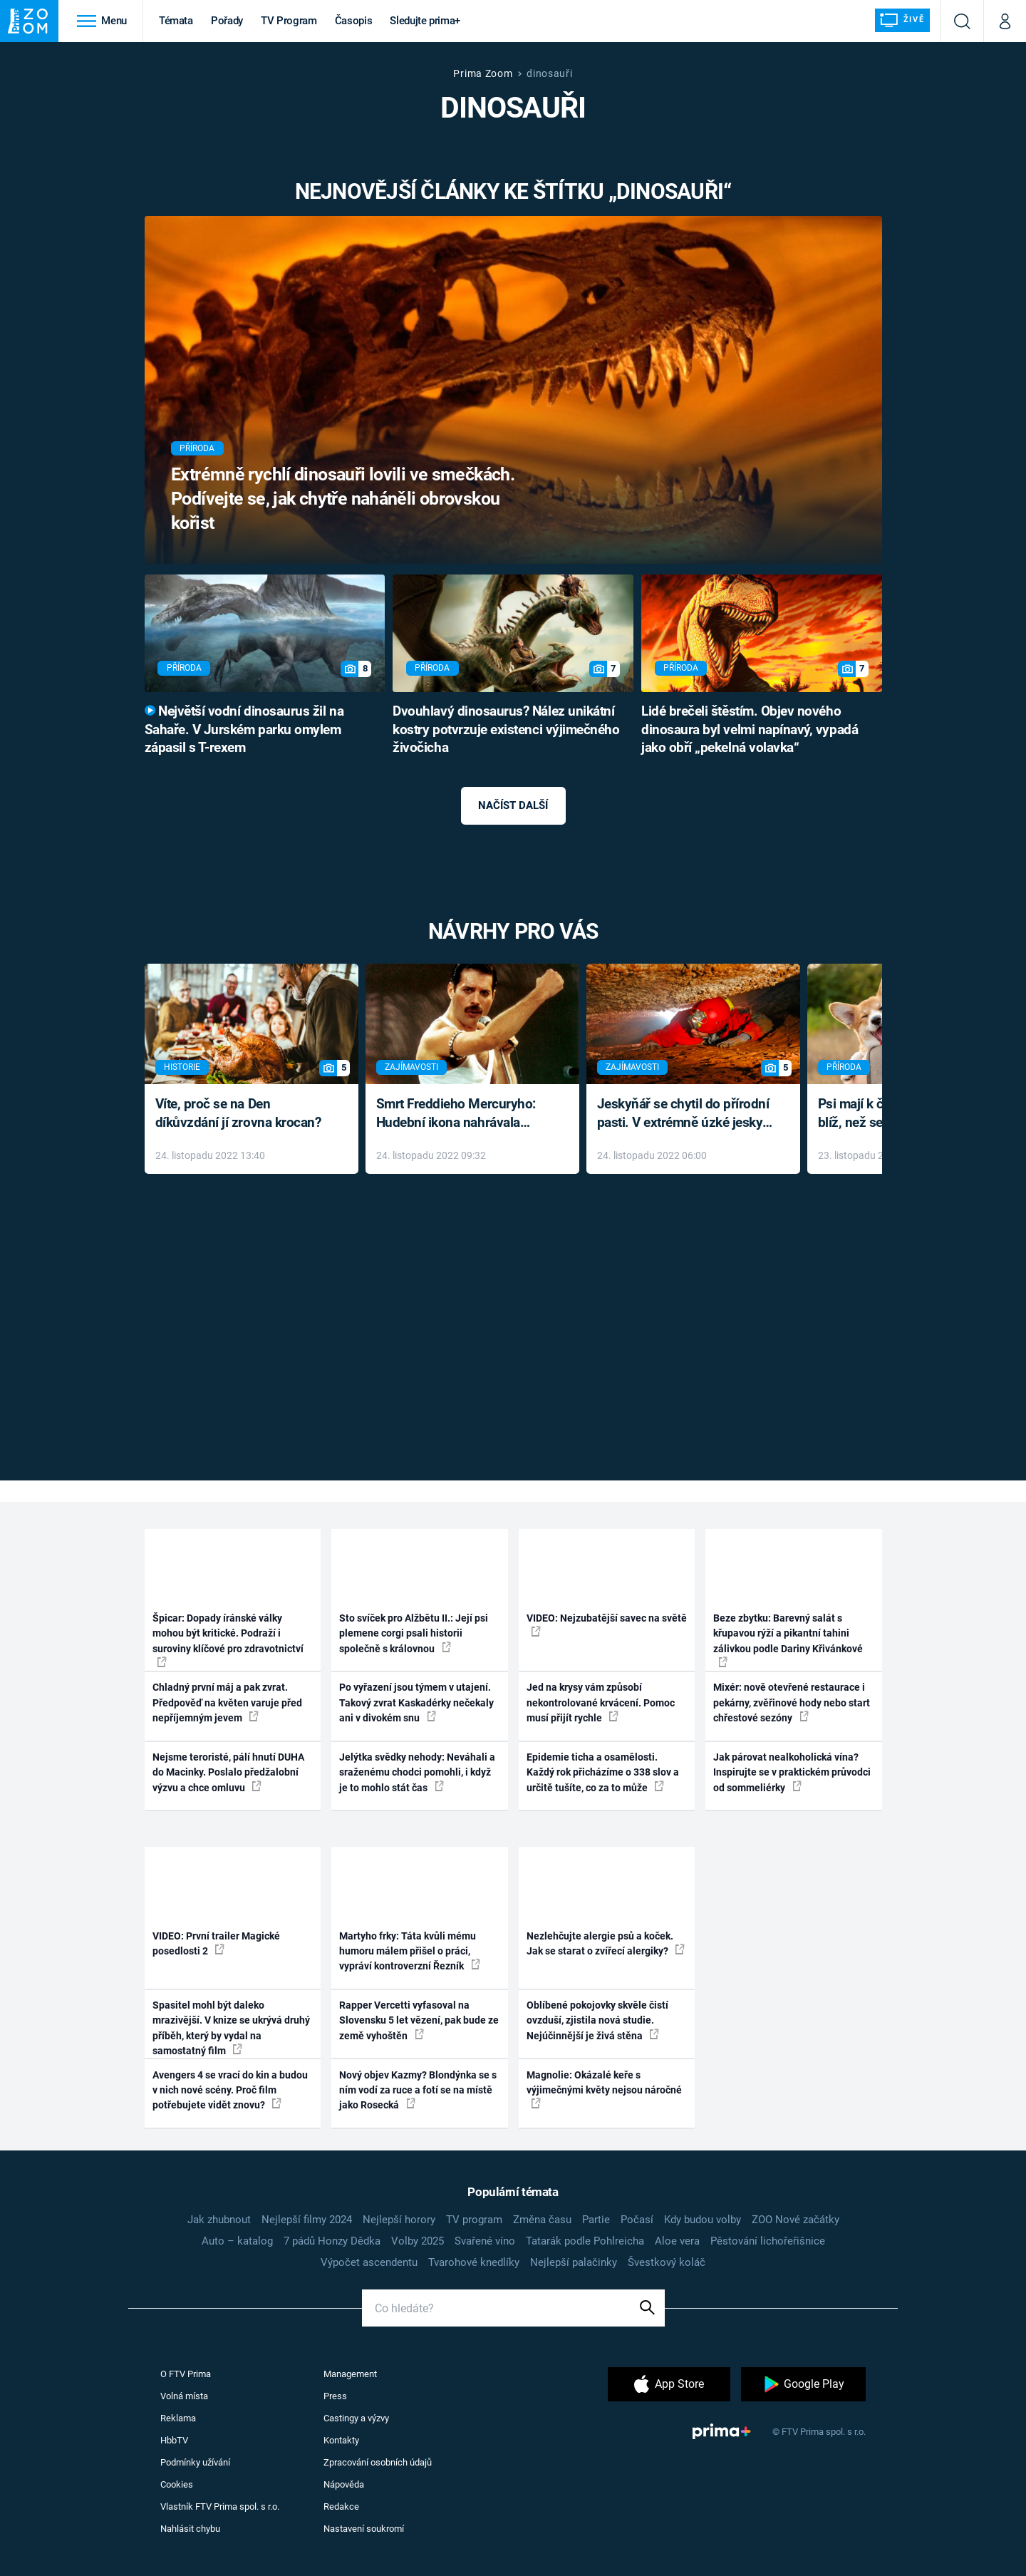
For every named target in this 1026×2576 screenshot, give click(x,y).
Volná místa (184, 2396)
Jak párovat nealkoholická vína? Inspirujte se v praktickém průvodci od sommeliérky (792, 1772)
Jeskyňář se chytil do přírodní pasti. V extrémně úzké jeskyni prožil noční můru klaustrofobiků (685, 1114)
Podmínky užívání (195, 2462)
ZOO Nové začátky (795, 2219)
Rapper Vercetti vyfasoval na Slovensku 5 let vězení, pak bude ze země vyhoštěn (419, 2020)
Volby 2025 (417, 2241)
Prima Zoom (482, 73)
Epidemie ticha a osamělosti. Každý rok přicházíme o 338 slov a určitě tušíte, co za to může (603, 1772)
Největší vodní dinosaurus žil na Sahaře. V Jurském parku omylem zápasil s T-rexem (244, 730)
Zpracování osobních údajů (377, 2462)
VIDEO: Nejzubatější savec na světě (607, 1624)
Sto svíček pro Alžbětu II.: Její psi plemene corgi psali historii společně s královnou (413, 1633)
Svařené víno (485, 2241)
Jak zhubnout (219, 2219)
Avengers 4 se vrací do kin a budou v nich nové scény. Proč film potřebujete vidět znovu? (230, 2090)
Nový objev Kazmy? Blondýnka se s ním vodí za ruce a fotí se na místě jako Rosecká (418, 2090)
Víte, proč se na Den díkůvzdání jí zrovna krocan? (238, 1113)
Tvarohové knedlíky (473, 2262)
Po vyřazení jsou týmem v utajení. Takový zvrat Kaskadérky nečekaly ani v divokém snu (416, 1702)
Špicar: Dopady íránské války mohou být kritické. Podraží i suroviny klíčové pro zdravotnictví (228, 1639)
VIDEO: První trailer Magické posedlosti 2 (216, 1943)
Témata (176, 20)
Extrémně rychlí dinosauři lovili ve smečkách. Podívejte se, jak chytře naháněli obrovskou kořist (342, 498)
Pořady (227, 20)
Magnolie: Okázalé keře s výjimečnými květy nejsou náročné (604, 2089)
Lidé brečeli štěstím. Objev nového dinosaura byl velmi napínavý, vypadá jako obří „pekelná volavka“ (749, 730)
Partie (596, 2219)
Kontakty (341, 2440)
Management (350, 2374)
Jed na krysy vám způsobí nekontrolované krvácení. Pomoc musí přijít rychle (601, 1702)
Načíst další (513, 805)
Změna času (542, 2219)
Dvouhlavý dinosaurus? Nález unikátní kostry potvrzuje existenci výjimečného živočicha (506, 730)
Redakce (341, 2506)
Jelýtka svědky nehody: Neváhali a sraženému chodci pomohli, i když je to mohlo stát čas (417, 1772)
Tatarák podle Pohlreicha (585, 2241)
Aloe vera (677, 2241)
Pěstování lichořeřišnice (767, 2241)
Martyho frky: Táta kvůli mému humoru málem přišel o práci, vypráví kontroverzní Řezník (409, 1951)
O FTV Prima (185, 2374)
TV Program (288, 20)
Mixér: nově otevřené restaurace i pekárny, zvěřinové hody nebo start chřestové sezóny (791, 1702)
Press (335, 2396)
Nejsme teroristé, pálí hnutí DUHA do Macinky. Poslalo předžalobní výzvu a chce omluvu (228, 1772)
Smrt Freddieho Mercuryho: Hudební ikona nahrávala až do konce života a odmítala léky (462, 1114)
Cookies (176, 2484)
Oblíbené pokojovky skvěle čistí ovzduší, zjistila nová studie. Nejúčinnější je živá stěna (597, 2020)
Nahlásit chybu (190, 2528)
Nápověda (343, 2484)
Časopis (354, 20)
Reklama (178, 2418)
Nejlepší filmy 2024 (306, 2219)
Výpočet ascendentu (369, 2262)
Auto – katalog (237, 2241)
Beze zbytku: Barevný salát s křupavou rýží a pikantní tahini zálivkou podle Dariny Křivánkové (788, 1639)
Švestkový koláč (666, 2262)
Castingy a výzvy (356, 2418)
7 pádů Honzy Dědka (332, 2241)
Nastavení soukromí (363, 2528)
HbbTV (174, 2440)
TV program (474, 2219)
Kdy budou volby (702, 2219)
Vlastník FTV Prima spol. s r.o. (219, 2506)
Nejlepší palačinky (573, 2262)
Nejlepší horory (399, 2219)
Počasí (637, 2219)
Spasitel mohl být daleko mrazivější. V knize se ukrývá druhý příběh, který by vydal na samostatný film (231, 2027)
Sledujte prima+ (425, 20)
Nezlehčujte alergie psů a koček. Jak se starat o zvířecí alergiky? (606, 1943)
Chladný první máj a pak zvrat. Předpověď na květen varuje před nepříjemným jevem (227, 1702)
